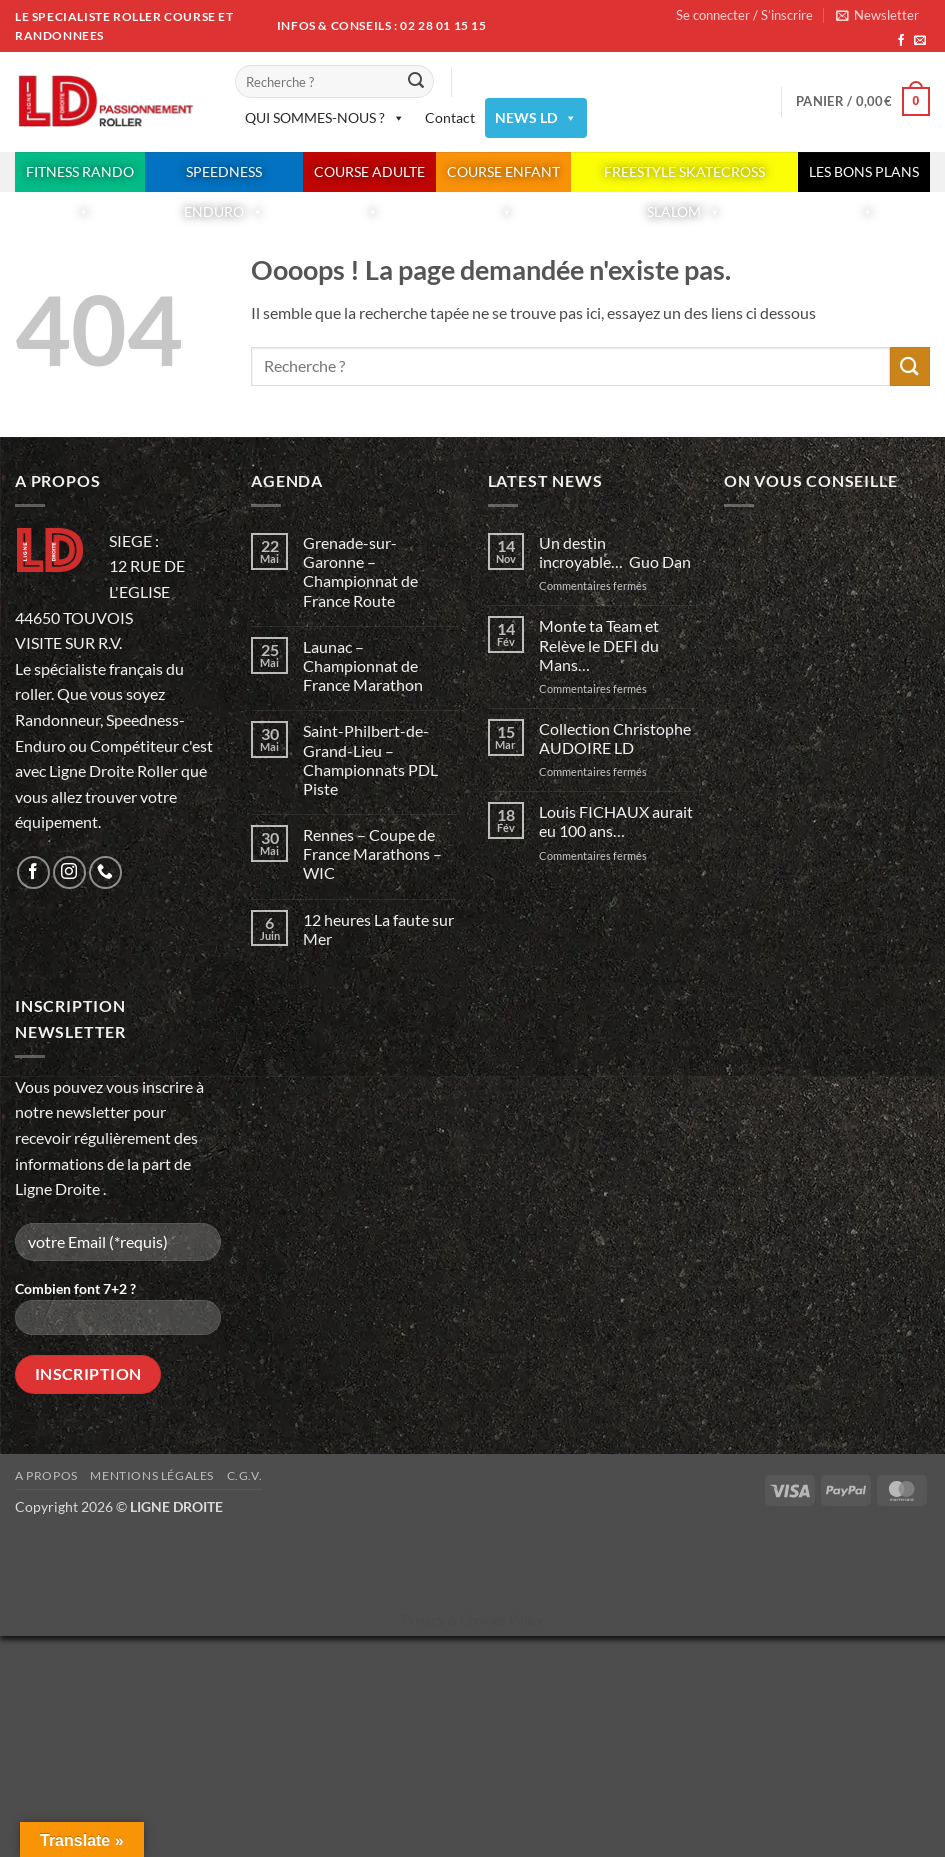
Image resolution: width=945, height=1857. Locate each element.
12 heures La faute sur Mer (378, 929)
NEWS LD (536, 118)
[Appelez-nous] (105, 872)
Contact (450, 117)
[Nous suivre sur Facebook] (901, 41)
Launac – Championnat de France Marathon (363, 665)
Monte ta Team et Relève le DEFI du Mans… (599, 644)
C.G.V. (245, 1475)
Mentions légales (152, 1475)
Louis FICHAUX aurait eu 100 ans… (616, 821)
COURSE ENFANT (503, 177)
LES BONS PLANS (864, 177)
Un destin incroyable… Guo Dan (615, 552)
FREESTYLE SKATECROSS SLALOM (684, 177)
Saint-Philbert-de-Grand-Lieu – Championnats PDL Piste (370, 759)
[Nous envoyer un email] (920, 41)
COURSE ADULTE (369, 177)
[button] (877, 15)
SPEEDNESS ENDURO (224, 177)
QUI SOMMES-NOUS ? (325, 118)
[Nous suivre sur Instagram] (69, 872)
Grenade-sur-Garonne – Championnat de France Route (360, 571)
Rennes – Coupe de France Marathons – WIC (372, 853)
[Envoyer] (416, 82)
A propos (46, 1475)
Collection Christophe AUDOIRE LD (615, 738)
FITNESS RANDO (80, 177)
